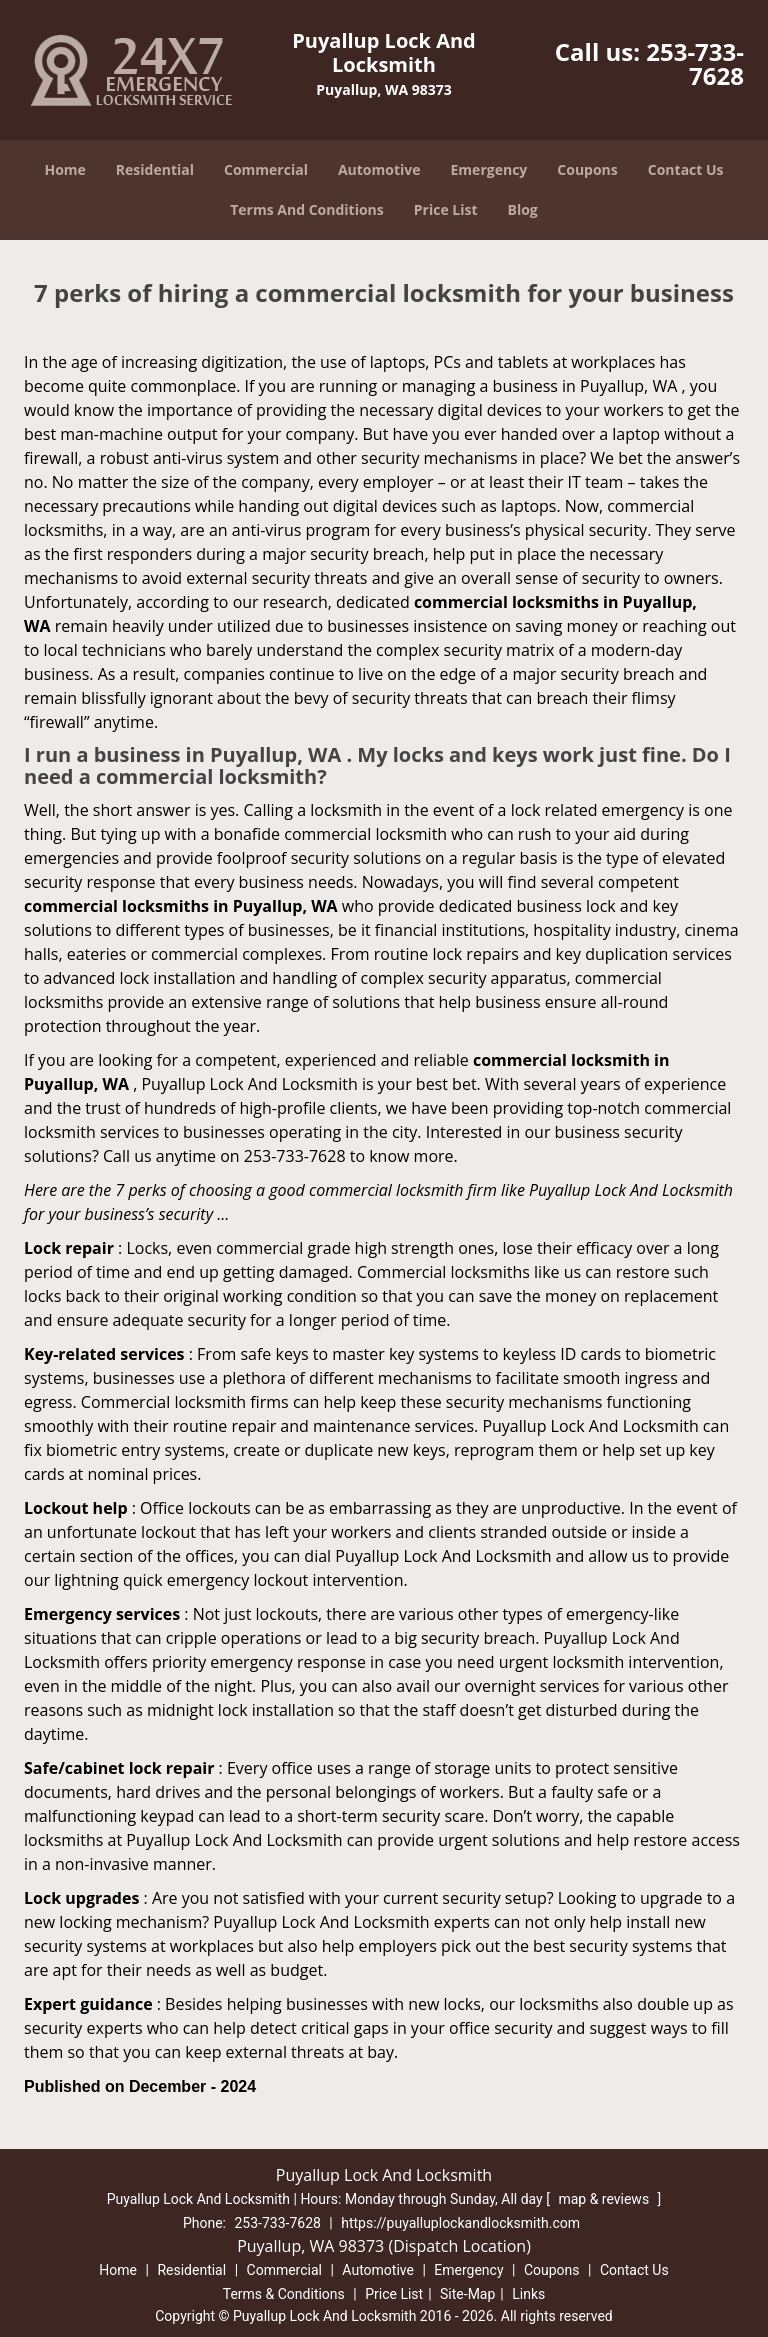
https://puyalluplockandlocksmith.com (460, 2223)
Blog (523, 209)
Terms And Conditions (307, 209)
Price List (446, 209)
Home (64, 169)
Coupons (587, 169)
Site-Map (467, 2294)
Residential (155, 169)
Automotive (379, 169)
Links (528, 2294)
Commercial (266, 169)
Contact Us (686, 169)
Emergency (489, 169)
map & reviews (605, 2199)
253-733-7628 (695, 63)
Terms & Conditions (284, 2294)
